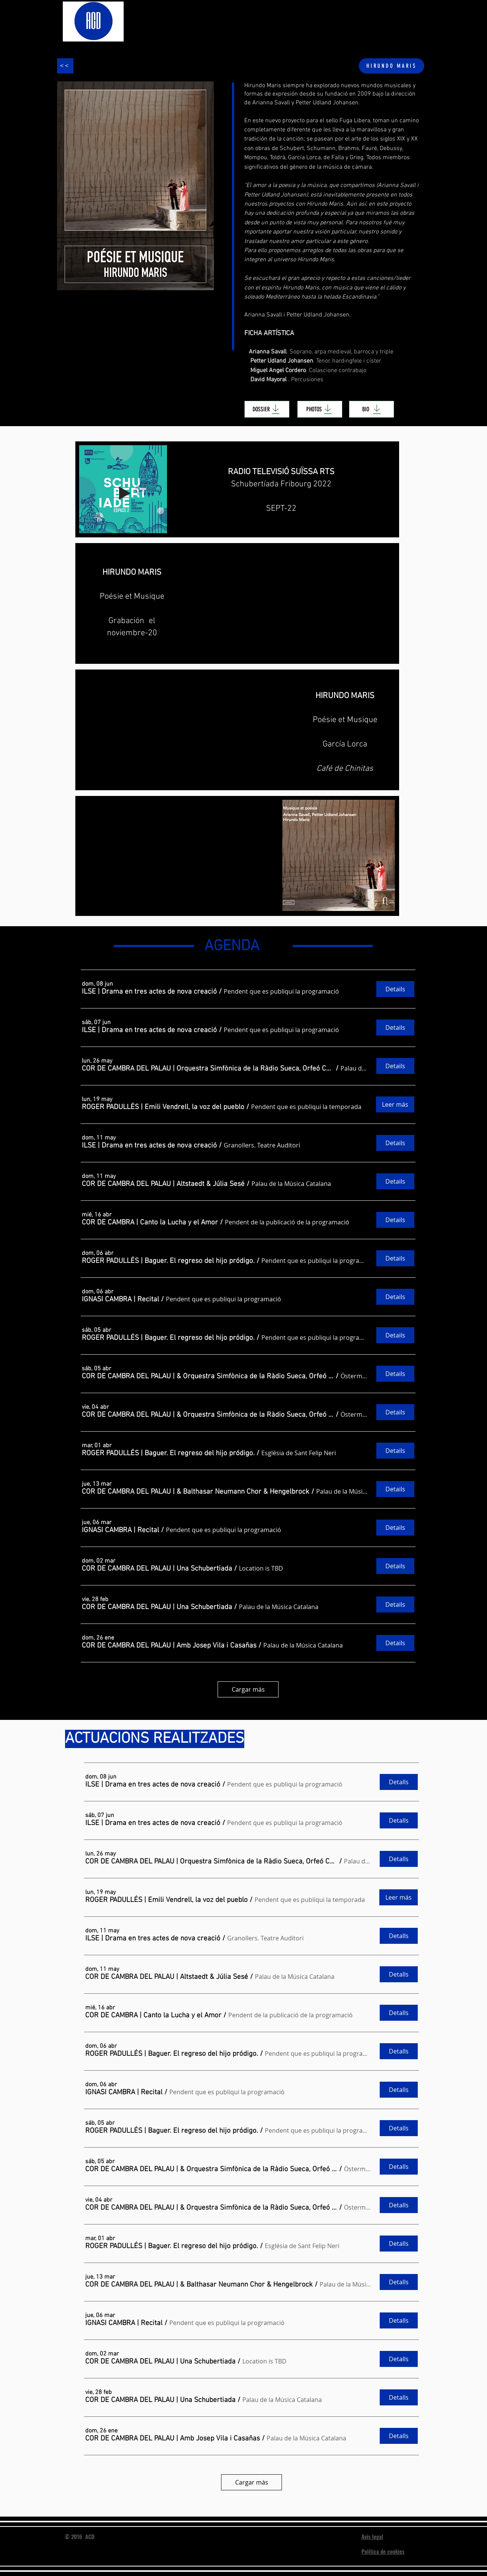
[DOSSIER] (267, 409)
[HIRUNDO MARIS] (391, 66)
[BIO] (371, 409)
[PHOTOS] (319, 409)
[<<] (65, 66)
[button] (149, 992)
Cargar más (248, 1689)
